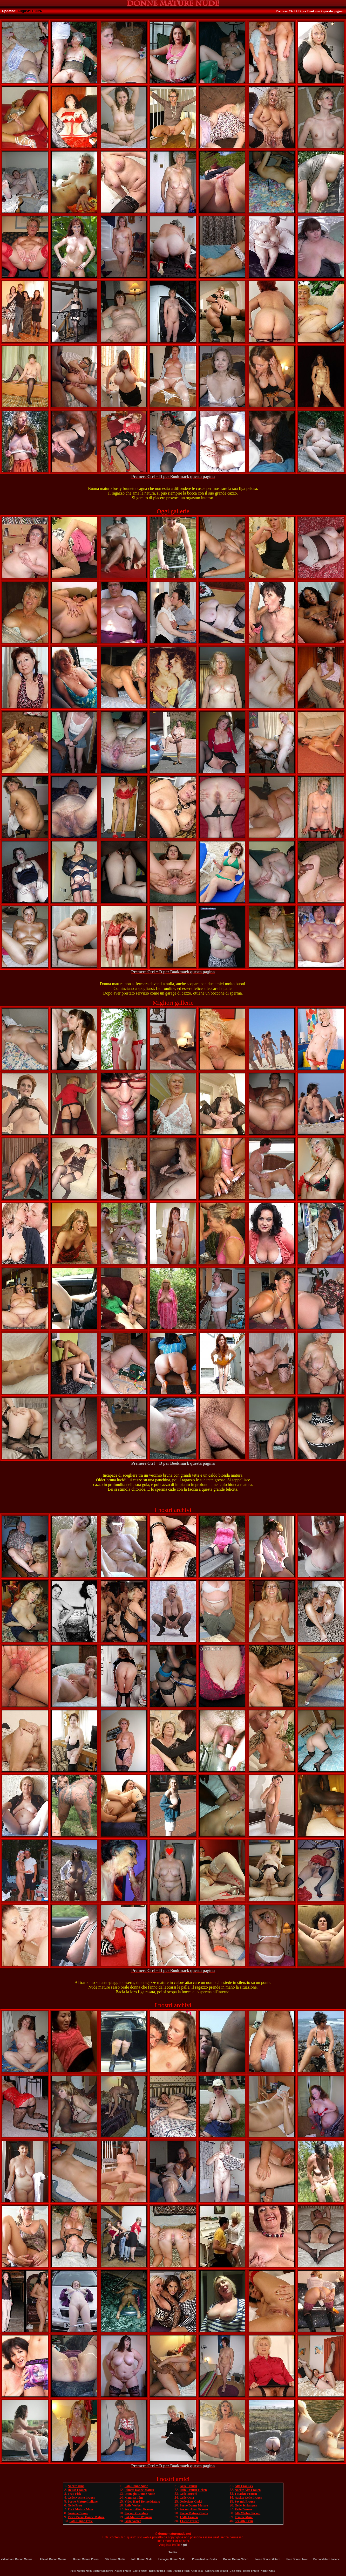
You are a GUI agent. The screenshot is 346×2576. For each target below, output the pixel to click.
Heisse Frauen (77, 2490)
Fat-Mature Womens (138, 2517)
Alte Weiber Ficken (247, 2513)
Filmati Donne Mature (139, 2490)
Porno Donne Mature (194, 2505)
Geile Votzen (133, 2521)
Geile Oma (187, 2497)
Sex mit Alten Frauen (139, 2509)
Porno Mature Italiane (83, 2501)
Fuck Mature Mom (80, 2509)
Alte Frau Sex (244, 2486)
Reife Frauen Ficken (193, 2490)
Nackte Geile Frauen (248, 2497)
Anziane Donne (78, 2513)
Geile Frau (75, 2505)
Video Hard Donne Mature (142, 2501)
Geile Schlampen (246, 2505)
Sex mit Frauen (245, 2501)
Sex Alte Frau (244, 2521)
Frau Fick (74, 2494)
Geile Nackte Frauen (81, 2497)
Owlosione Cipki (191, 2501)
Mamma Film (134, 2497)
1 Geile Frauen (189, 2521)
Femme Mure (244, 2517)
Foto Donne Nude (136, 2486)
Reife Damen (243, 2509)
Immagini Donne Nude (140, 2494)
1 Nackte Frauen (246, 2494)
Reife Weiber (133, 2505)
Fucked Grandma (136, 2513)
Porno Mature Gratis (194, 2513)
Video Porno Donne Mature (86, 2517)
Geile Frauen (188, 2486)
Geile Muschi (188, 2494)
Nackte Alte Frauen (248, 2490)
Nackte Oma (76, 2486)
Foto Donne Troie (81, 2521)
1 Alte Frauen (189, 2517)
